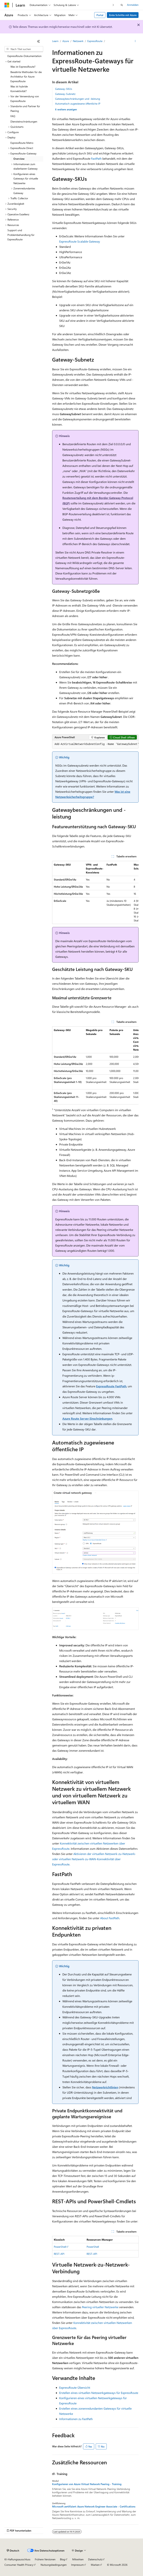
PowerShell (60, 2246)
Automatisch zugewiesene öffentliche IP (77, 103)
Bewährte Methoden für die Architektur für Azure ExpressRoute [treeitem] (26, 76)
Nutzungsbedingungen (54, 2564)
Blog (62, 2559)
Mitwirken (78, 2559)
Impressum (77, 2564)
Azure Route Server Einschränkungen (87, 1418)
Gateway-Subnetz (65, 94)
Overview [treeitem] (19, 158)
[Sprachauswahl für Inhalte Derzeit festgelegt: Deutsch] (12, 2551)
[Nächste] (113, 5)
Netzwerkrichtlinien (105, 2087)
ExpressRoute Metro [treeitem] (21, 143)
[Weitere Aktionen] (135, 41)
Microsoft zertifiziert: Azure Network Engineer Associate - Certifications (93, 2506)
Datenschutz (95, 2559)
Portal (99, 15)
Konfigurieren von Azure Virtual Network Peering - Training (86, 2484)
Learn (55, 41)
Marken (95, 2564)
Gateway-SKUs (63, 89)
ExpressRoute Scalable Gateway (79, 241)
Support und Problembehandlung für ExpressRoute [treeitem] (20, 234)
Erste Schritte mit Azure (122, 15)
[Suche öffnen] (121, 5)
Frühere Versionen (45, 2559)
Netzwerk (78, 41)
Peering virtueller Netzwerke (100, 2307)
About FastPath (109, 1918)
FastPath (96, 158)
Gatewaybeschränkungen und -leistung (77, 98)
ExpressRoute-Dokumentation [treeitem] (24, 56)
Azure (65, 41)
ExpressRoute (94, 41)
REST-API (59, 2254)
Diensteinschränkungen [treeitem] (23, 121)
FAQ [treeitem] (12, 116)
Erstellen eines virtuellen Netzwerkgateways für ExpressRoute (98, 2393)
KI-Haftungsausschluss (17, 2559)
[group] (95, 744)
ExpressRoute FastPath (111, 1386)
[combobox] (23, 49)
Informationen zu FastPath (76, 2419)
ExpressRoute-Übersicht (74, 2387)
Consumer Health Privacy (18, 2564)
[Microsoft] (6, 5)
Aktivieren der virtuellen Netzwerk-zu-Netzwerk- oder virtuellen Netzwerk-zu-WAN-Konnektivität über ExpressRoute (94, 1859)
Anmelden (133, 5)
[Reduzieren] (38, 41)
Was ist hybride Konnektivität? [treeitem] (19, 89)
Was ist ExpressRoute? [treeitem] (22, 66)
